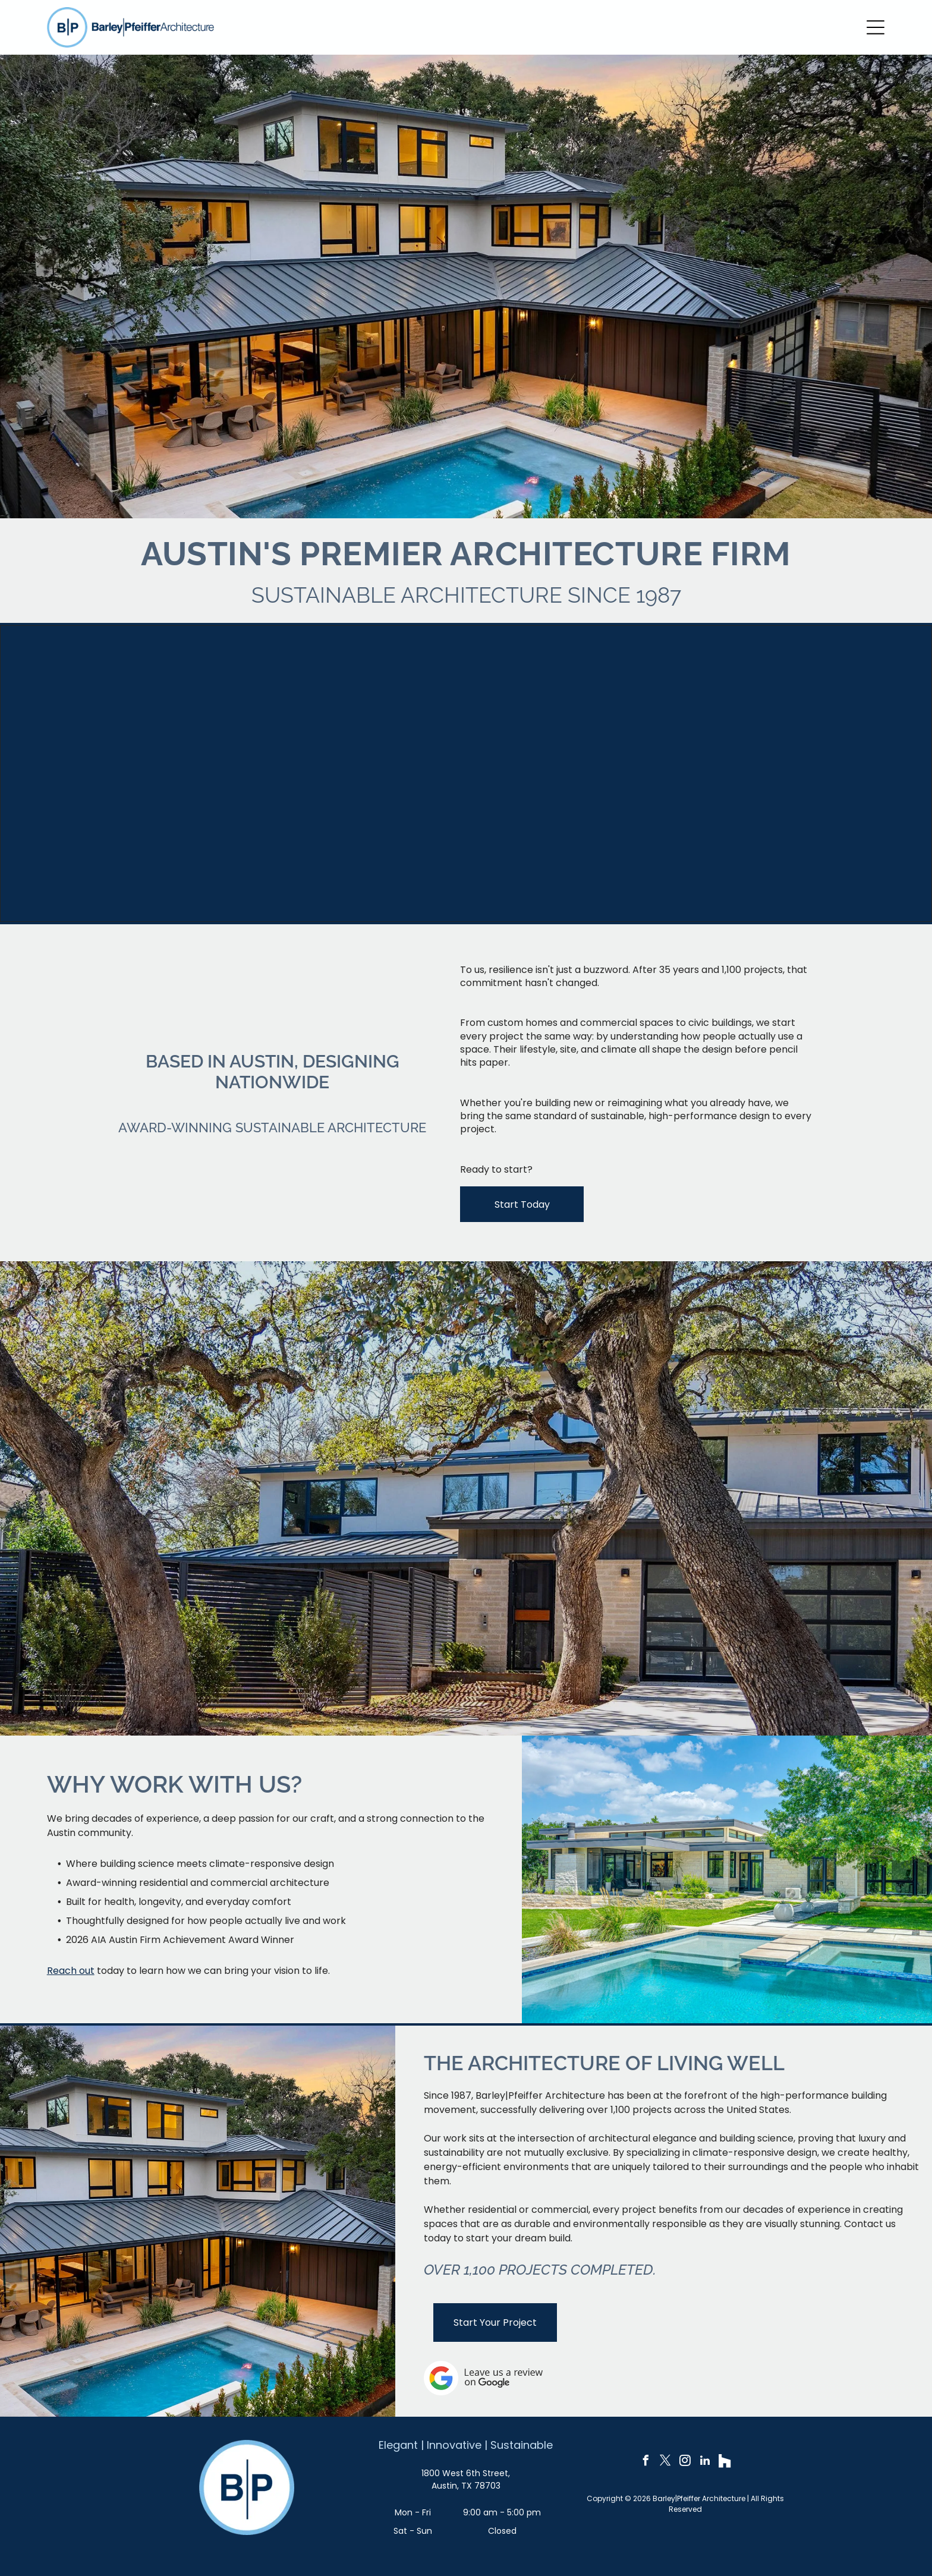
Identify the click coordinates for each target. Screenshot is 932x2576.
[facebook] (646, 2462)
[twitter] (665, 2462)
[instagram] (685, 2462)
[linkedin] (705, 2462)
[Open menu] (875, 27)
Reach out (71, 1970)
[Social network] (724, 2462)
